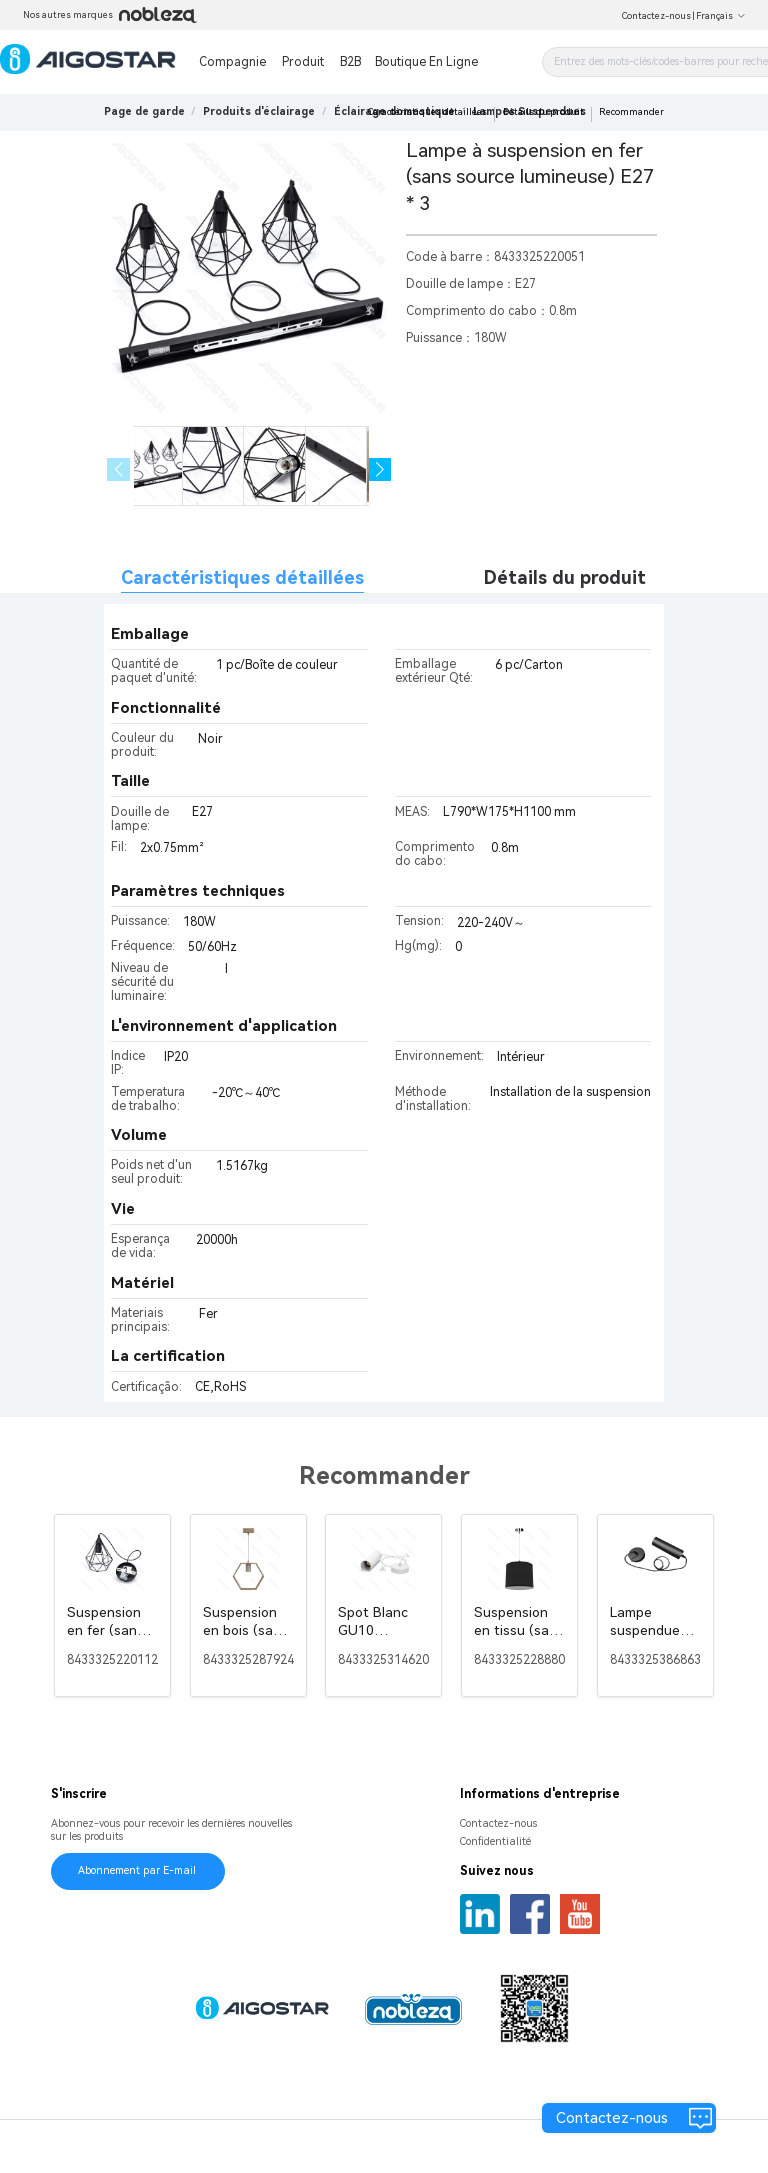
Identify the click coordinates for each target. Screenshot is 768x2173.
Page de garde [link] (144, 111)
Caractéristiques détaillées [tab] (242, 577)
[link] (259, 111)
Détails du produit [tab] (565, 577)
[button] (380, 469)
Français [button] (721, 16)
